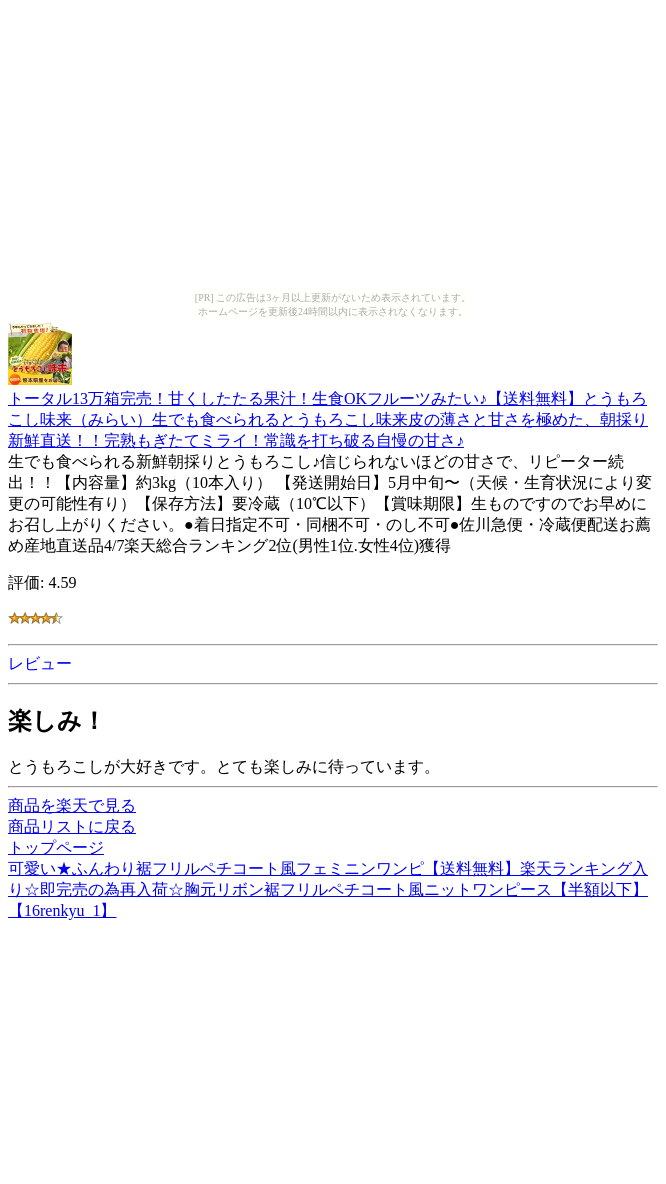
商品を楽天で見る (72, 805)
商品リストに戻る (72, 826)
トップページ (56, 847)
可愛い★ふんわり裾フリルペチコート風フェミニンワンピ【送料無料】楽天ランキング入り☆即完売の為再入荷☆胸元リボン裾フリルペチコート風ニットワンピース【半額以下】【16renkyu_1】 (328, 889)
